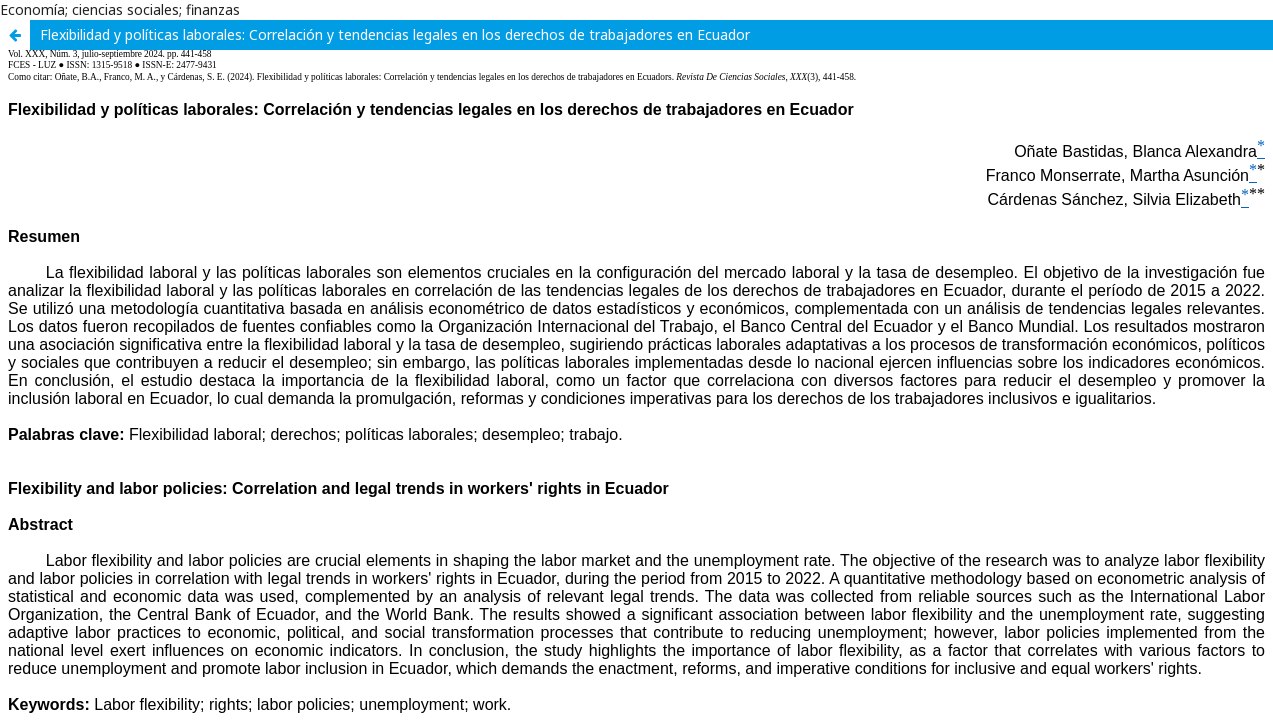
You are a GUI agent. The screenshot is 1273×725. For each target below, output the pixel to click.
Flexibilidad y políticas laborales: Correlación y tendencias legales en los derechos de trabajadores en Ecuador (395, 34)
